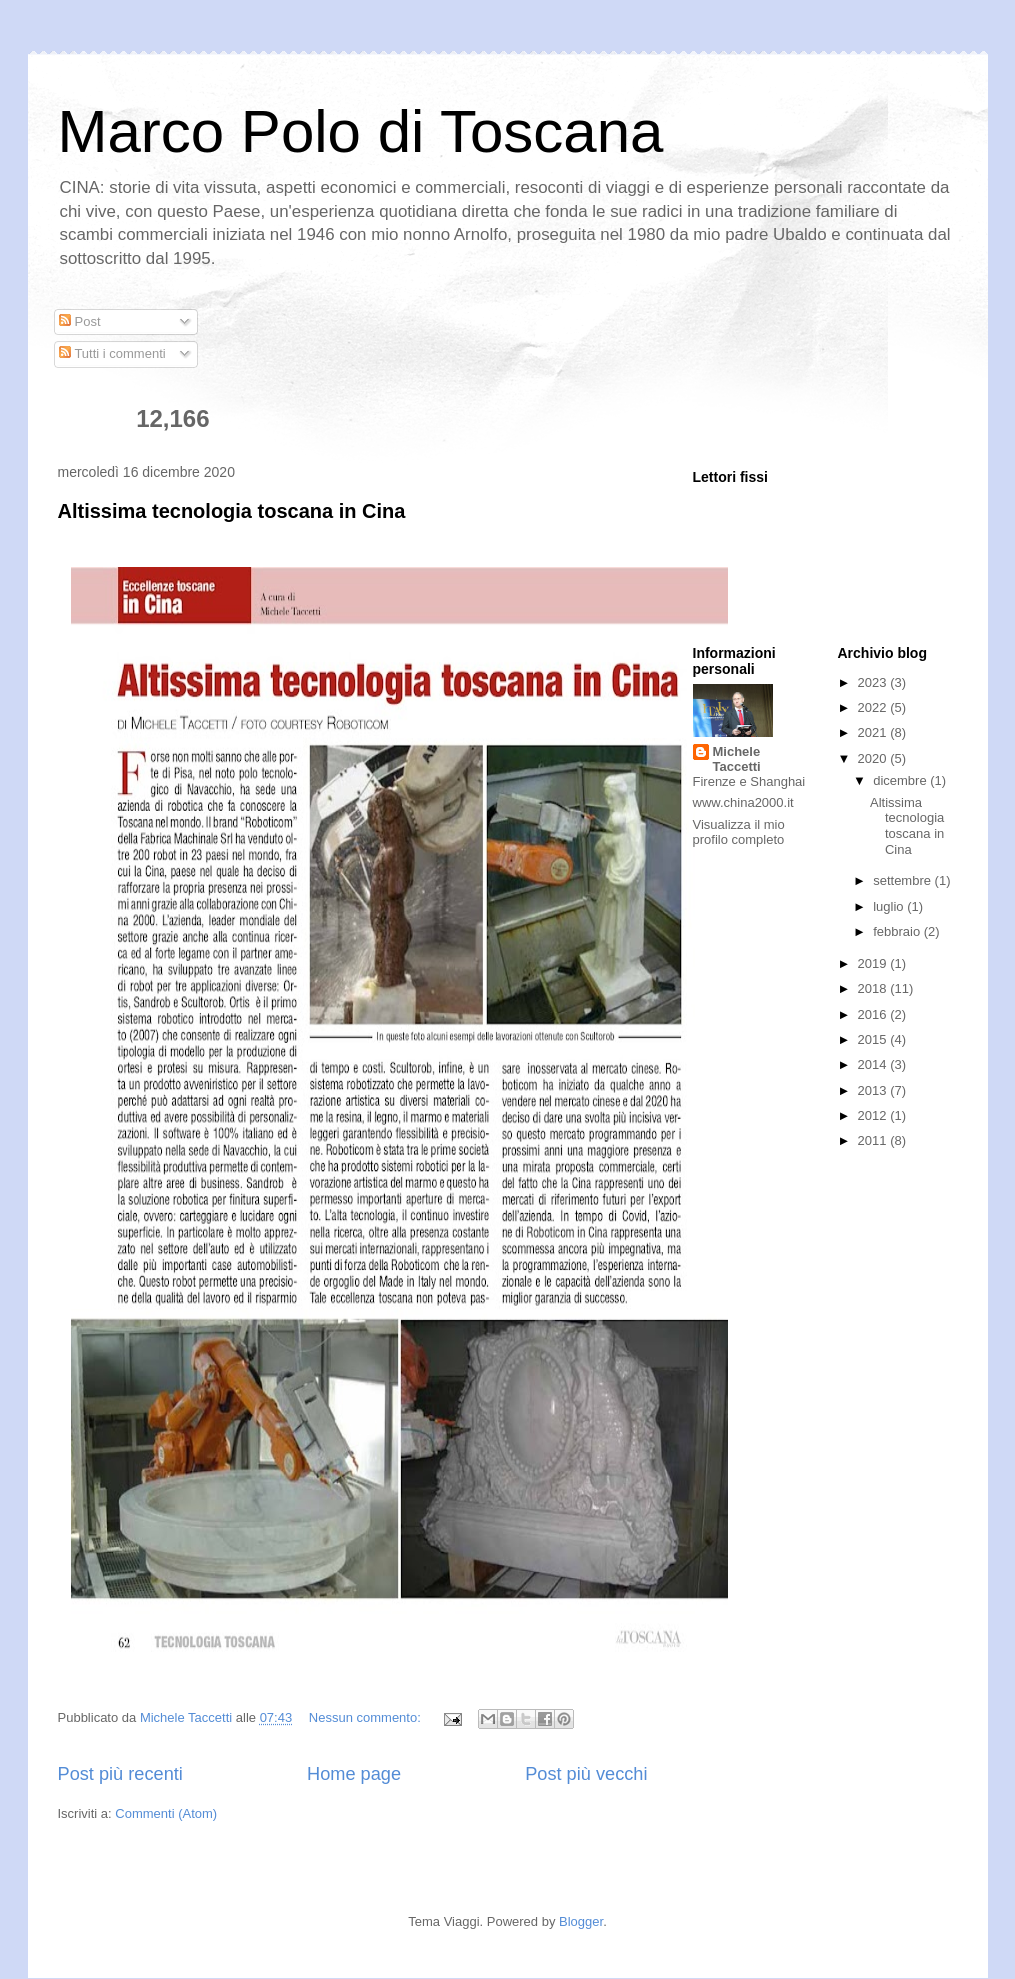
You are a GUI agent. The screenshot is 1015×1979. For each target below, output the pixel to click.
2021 (874, 732)
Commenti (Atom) (166, 1813)
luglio (890, 906)
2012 (874, 1115)
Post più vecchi (586, 1774)
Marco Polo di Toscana (361, 131)
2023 (874, 682)
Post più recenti (120, 1774)
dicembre (901, 780)
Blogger (581, 1921)
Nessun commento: (367, 1717)
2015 (874, 1039)
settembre (903, 880)
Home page (354, 1774)
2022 (874, 707)
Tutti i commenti (112, 353)
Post (80, 321)
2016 (874, 1014)
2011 (874, 1140)
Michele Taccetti (737, 759)
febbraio (898, 931)
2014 (874, 1064)
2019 (874, 963)
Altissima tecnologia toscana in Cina (232, 511)
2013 (874, 1090)
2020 (874, 758)
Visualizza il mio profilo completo (739, 832)
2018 (874, 988)
